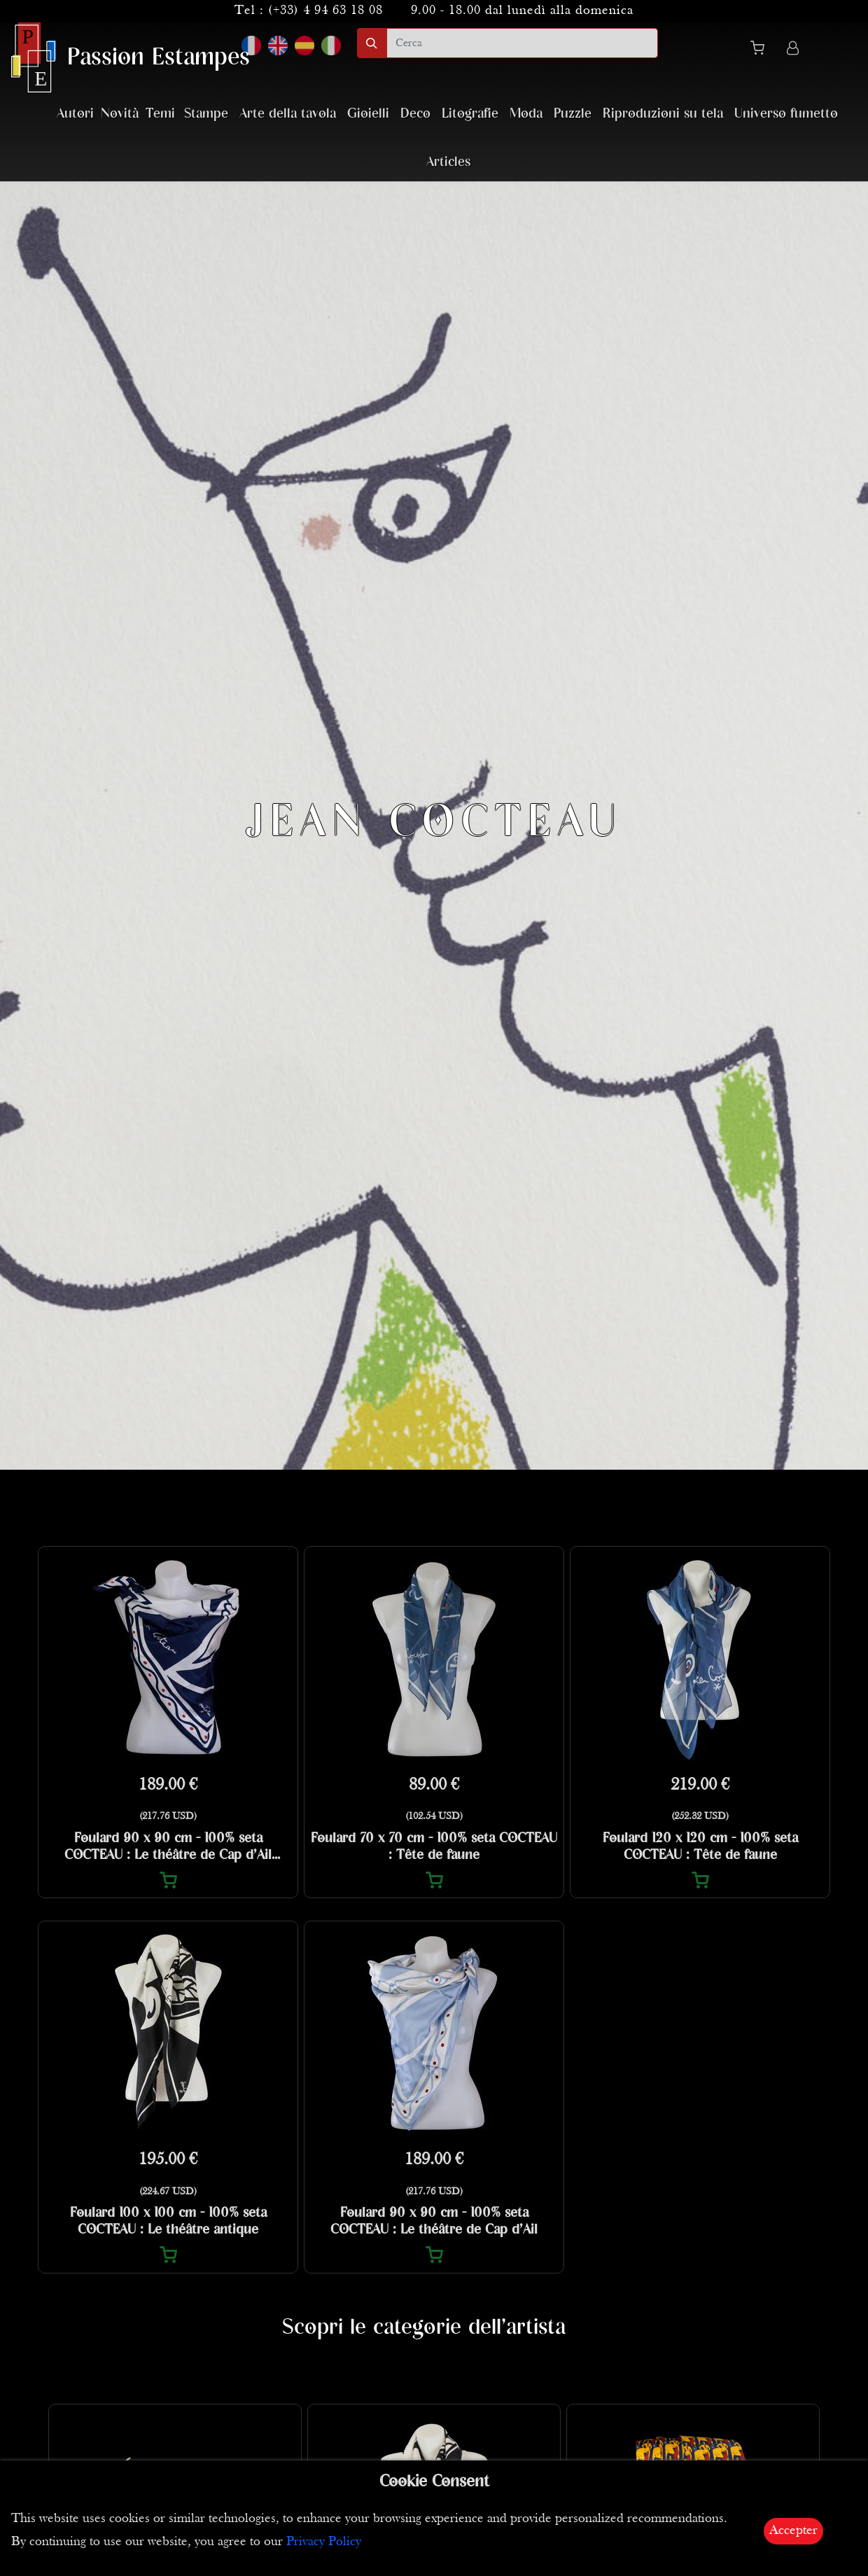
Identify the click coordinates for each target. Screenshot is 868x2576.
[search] (522, 43)
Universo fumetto (786, 113)
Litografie (470, 113)
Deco (415, 113)
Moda (526, 113)
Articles (448, 162)
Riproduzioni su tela (663, 113)
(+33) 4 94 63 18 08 (325, 11)
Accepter (793, 2530)
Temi (160, 113)
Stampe (206, 113)
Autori (75, 113)
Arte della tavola (287, 113)
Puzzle (573, 113)
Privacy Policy (323, 2542)
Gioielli (368, 113)
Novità (120, 113)
